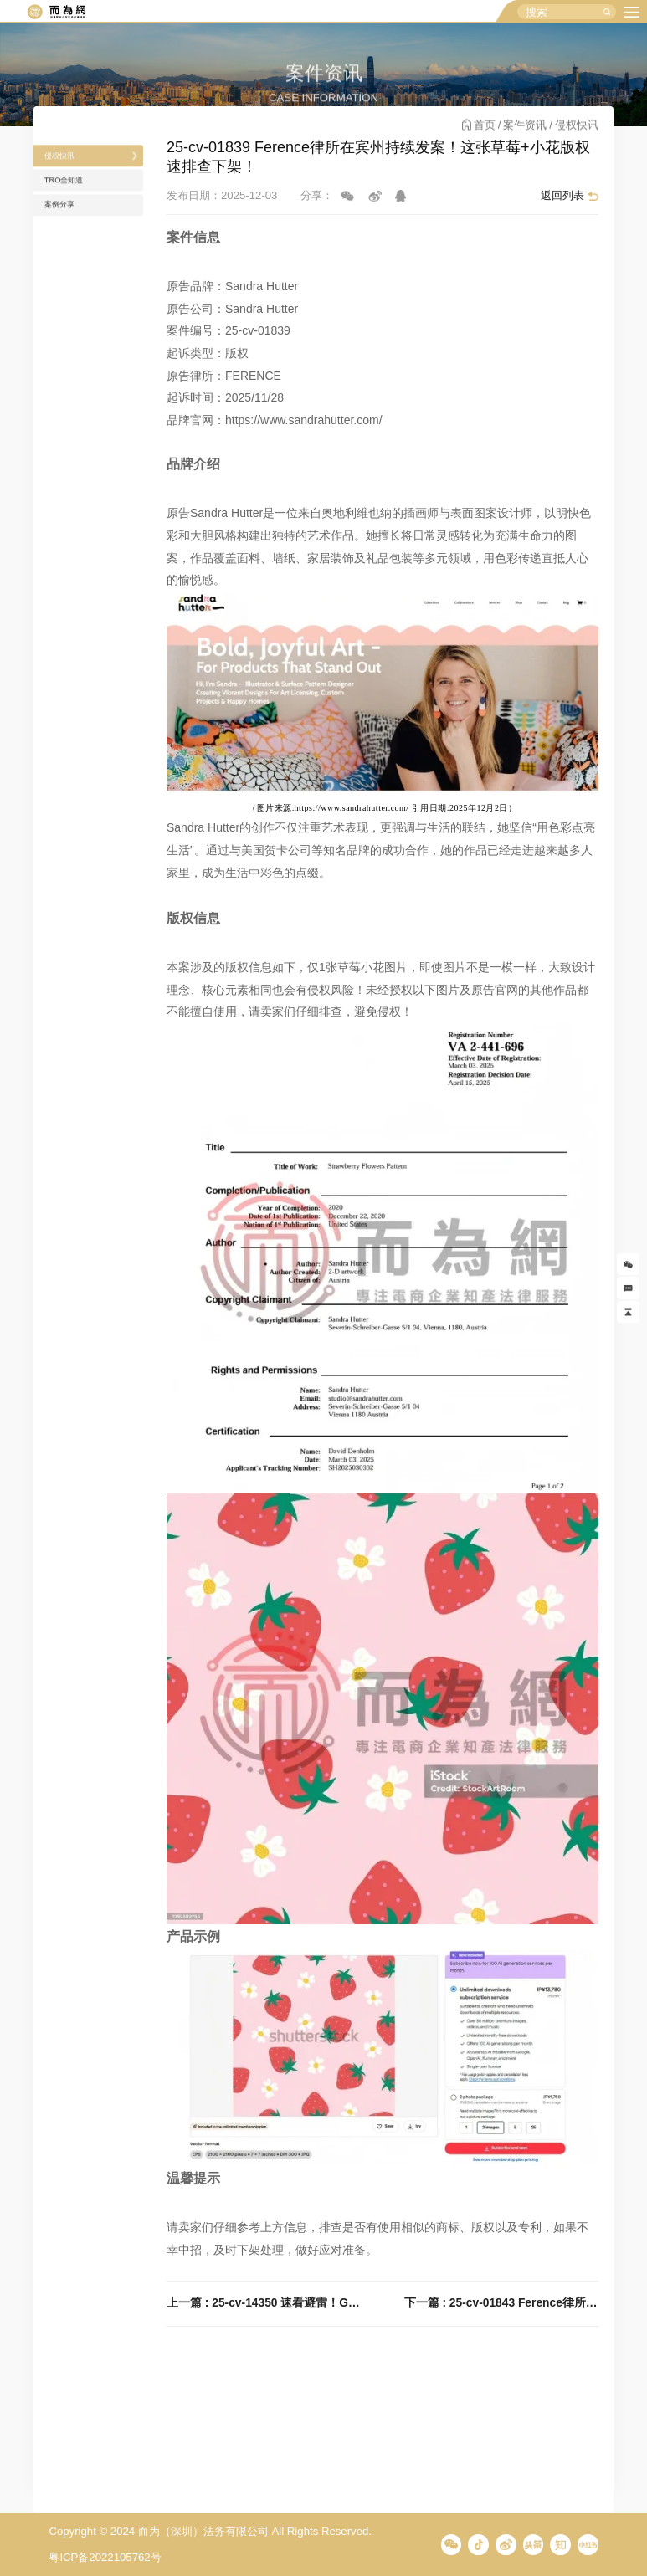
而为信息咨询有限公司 (56, 12)
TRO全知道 (77, 213)
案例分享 (70, 249)
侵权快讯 (70, 178)
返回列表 (562, 195)
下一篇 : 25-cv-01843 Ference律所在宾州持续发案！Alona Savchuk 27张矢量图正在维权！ (501, 2303)
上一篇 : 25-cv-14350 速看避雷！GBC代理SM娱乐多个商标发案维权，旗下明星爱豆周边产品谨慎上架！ (264, 2303)
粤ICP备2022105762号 (105, 2557)
